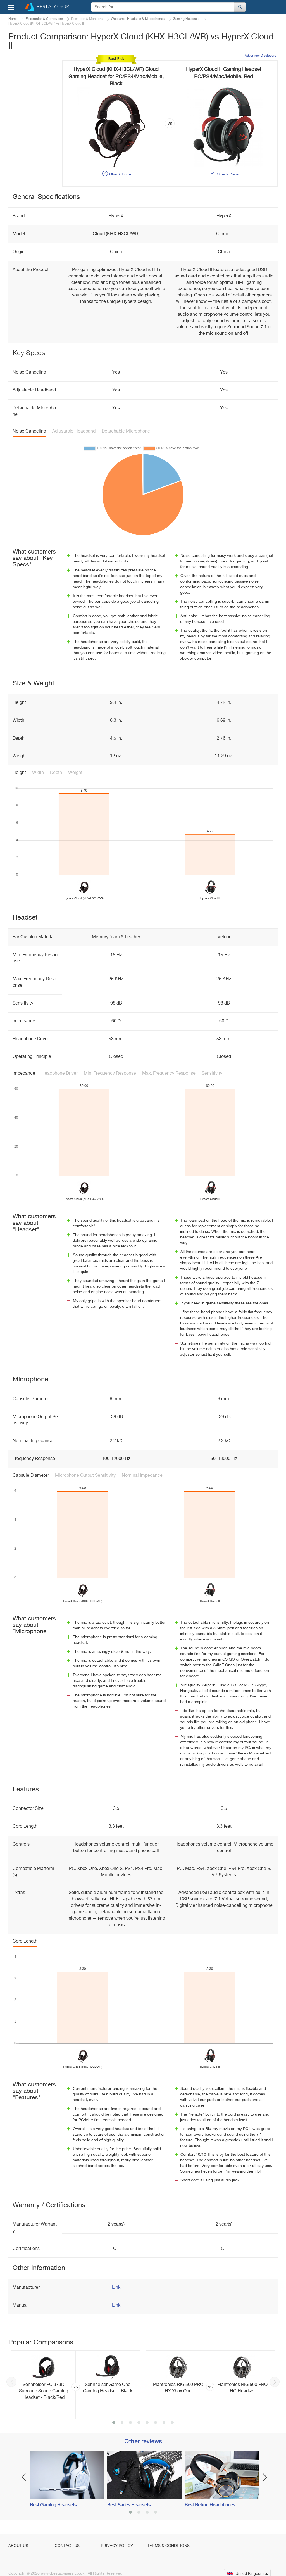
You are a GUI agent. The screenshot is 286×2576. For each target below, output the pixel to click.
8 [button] (172, 2423)
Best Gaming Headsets (53, 2505)
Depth (56, 773)
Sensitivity (212, 1073)
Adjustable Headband (74, 431)
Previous (11, 2382)
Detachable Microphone (126, 431)
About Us (18, 2546)
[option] (75, 2384)
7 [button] (164, 2423)
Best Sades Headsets (129, 2505)
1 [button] (113, 2423)
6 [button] (155, 2423)
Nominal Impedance (142, 1475)
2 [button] (122, 2423)
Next (275, 2382)
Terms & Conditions (168, 2546)
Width (38, 773)
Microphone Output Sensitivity (85, 1475)
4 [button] (139, 2423)
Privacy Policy (117, 2546)
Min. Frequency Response (110, 1073)
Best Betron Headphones (210, 2505)
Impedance (24, 1073)
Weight (75, 773)
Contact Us (67, 2546)
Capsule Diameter (31, 1475)
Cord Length (25, 1941)
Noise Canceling (29, 431)
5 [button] (147, 2423)
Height (19, 773)
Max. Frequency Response (169, 1073)
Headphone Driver (59, 1073)
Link (116, 2287)
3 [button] (130, 2423)
